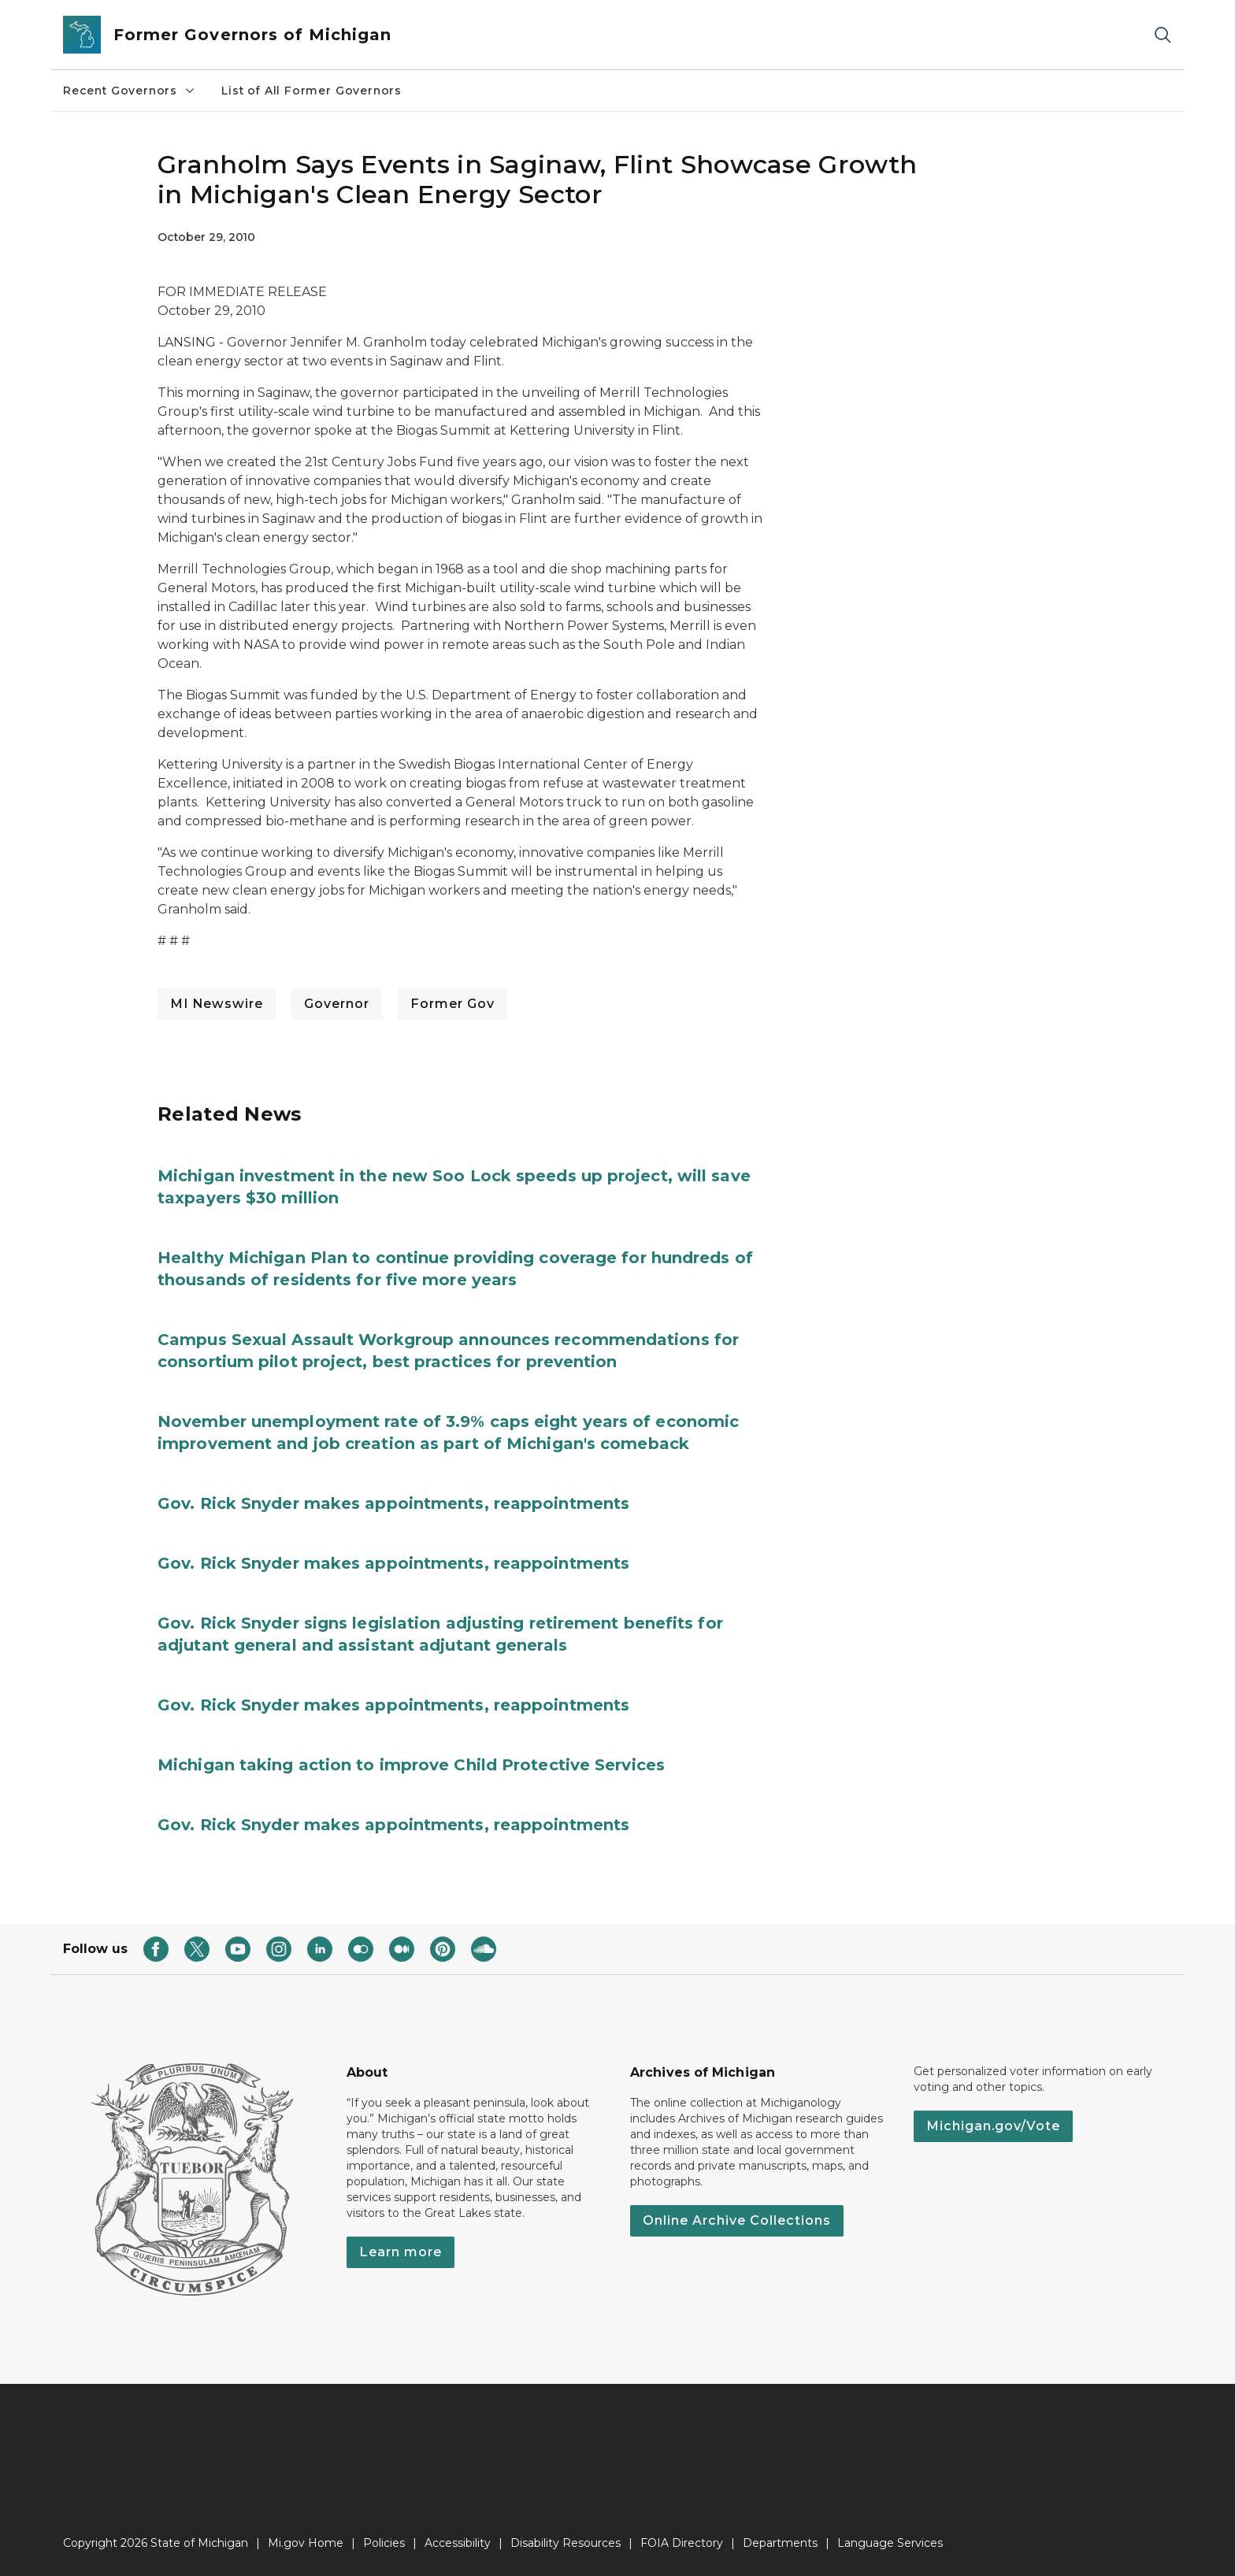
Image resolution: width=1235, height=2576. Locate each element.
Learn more (400, 2251)
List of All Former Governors (311, 90)
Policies (384, 2543)
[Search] (1162, 35)
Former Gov (452, 1003)
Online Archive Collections (737, 2220)
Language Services (890, 2543)
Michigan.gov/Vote (993, 2125)
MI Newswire (216, 1003)
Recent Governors (129, 90)
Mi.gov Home (305, 2543)
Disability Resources (565, 2543)
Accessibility (458, 2543)
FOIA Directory (681, 2543)
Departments (780, 2543)
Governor (336, 1003)
